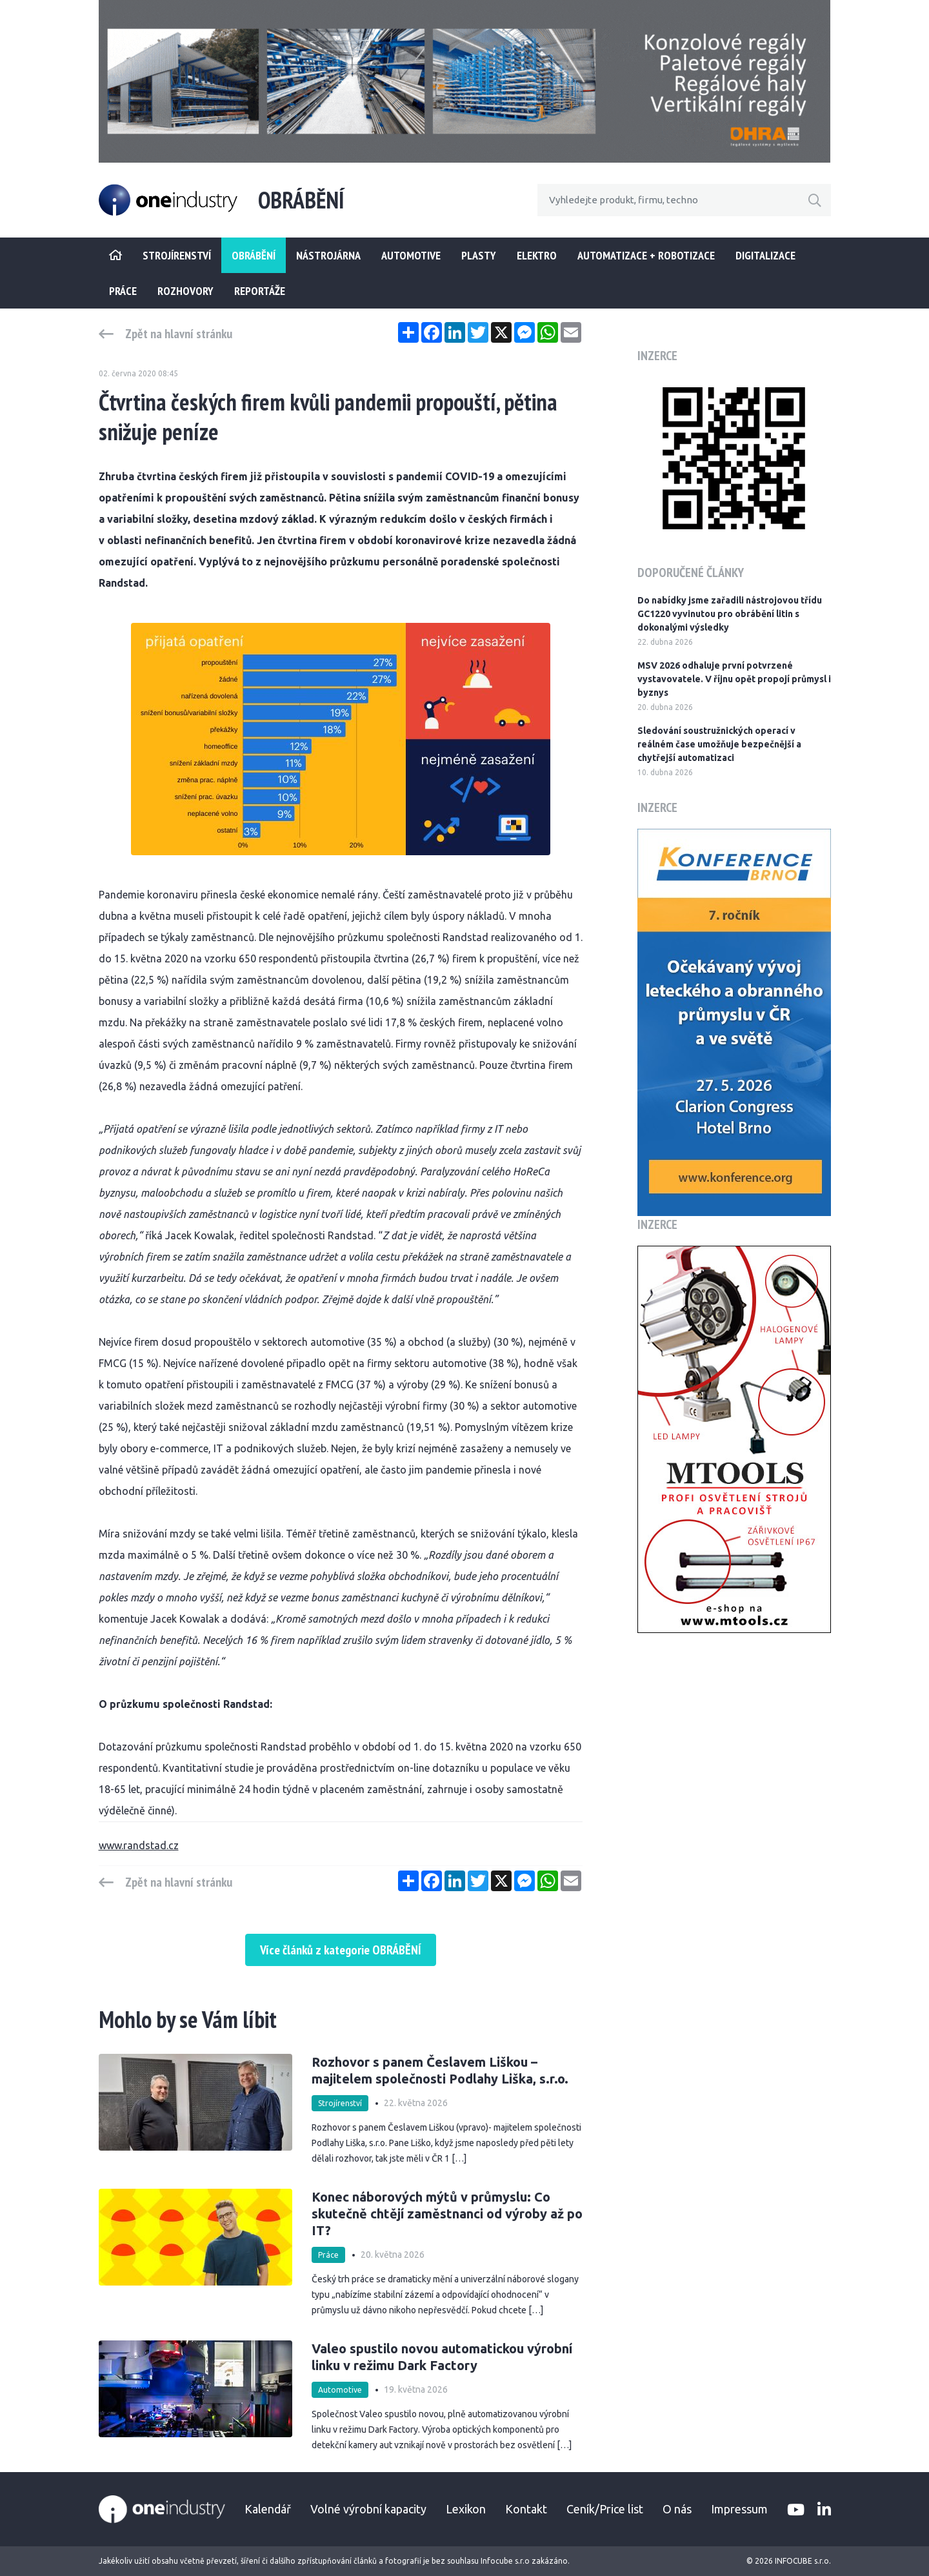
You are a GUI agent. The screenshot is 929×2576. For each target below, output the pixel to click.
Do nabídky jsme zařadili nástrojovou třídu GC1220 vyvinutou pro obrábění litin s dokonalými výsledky (729, 614)
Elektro (537, 255)
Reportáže (259, 290)
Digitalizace (765, 255)
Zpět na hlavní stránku (178, 333)
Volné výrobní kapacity (368, 2508)
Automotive (411, 255)
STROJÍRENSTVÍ (177, 255)
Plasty (478, 255)
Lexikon (466, 2508)
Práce (123, 290)
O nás (677, 2508)
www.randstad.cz (139, 1845)
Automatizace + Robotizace (646, 255)
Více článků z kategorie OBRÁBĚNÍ (340, 1950)
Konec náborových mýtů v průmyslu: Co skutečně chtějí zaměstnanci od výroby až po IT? (447, 2213)
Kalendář (268, 2508)
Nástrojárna (328, 255)
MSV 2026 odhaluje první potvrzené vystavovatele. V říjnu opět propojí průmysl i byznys (734, 679)
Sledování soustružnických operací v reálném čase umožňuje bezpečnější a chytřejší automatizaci (719, 744)
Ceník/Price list (604, 2508)
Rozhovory (185, 290)
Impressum (739, 2508)
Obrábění (253, 255)
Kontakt (526, 2508)
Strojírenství (340, 2103)
